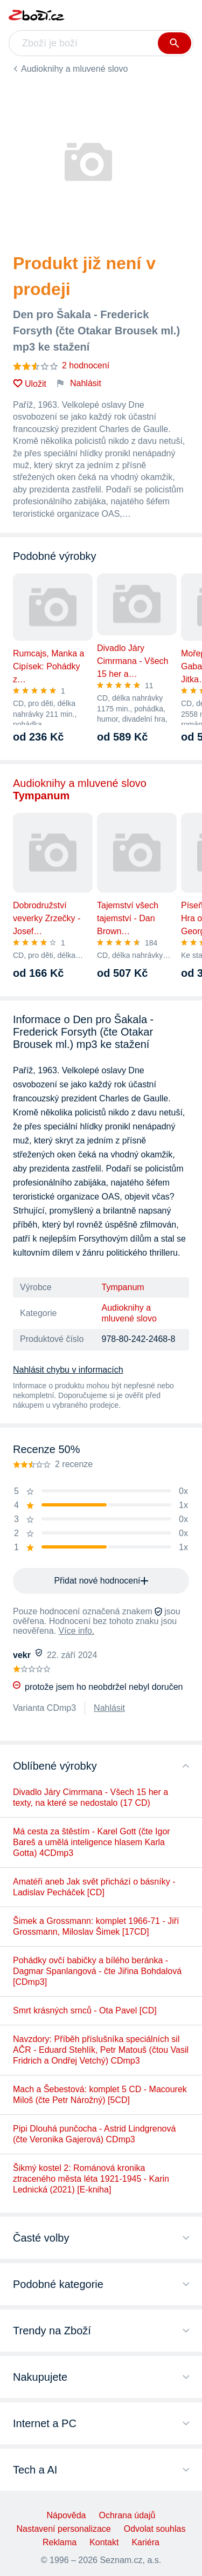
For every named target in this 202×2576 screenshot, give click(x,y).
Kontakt (104, 2542)
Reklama (59, 2542)
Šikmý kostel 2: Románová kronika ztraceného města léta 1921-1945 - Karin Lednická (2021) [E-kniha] (91, 2178)
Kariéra (145, 2542)
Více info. (77, 1630)
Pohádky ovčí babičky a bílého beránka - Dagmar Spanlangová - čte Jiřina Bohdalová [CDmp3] (97, 1971)
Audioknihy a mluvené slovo (74, 68)
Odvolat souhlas (155, 2528)
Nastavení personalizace (64, 2528)
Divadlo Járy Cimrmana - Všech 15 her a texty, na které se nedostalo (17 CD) (90, 1797)
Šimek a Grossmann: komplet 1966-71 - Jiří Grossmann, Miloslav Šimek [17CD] (96, 1926)
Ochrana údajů (127, 2515)
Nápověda (66, 2515)
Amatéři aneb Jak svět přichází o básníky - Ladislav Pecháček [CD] (94, 1887)
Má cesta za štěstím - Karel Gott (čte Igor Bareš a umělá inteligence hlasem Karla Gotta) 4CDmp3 (91, 1842)
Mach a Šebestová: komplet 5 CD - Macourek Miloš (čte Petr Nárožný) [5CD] (100, 2095)
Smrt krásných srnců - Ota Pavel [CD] (85, 2010)
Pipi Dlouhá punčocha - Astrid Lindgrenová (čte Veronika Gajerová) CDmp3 (94, 2134)
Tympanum (123, 1287)
